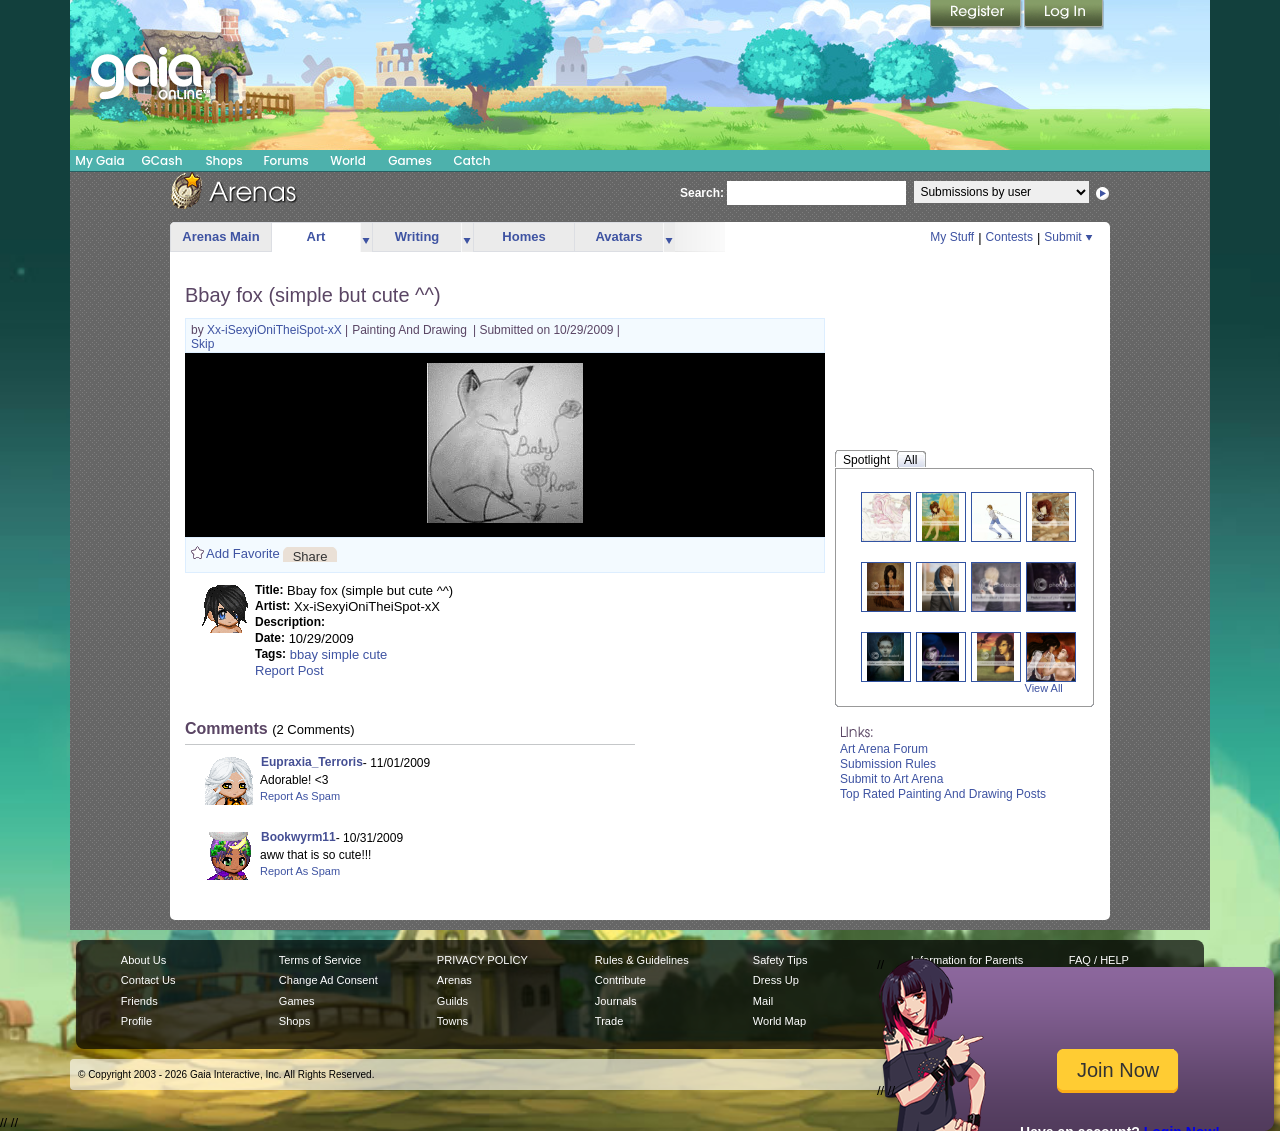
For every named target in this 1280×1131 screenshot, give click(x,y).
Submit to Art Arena (891, 779)
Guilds (452, 1001)
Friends (139, 1001)
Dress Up (776, 980)
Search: (702, 193)
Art (316, 236)
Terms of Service (320, 960)
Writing (417, 236)
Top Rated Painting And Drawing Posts (943, 794)
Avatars (618, 236)
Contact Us (148, 980)
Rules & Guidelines (642, 960)
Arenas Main (220, 236)
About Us (143, 960)
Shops (223, 160)
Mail (763, 1001)
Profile (136, 1021)
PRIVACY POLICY (482, 960)
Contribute (620, 980)
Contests (1009, 237)
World (348, 160)
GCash (162, 160)
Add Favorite (243, 553)
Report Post (289, 670)
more (366, 237)
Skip (202, 344)
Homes (523, 236)
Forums (285, 160)
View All (1044, 688)
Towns (452, 1021)
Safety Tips (780, 960)
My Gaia (99, 160)
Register (977, 15)
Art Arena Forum (884, 749)
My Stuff (952, 237)
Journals (616, 1001)
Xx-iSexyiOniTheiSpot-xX (276, 330)
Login (1064, 15)
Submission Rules (888, 764)
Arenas (454, 980)
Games (410, 160)
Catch (472, 160)
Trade (609, 1021)
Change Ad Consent (328, 980)
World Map (779, 1021)
